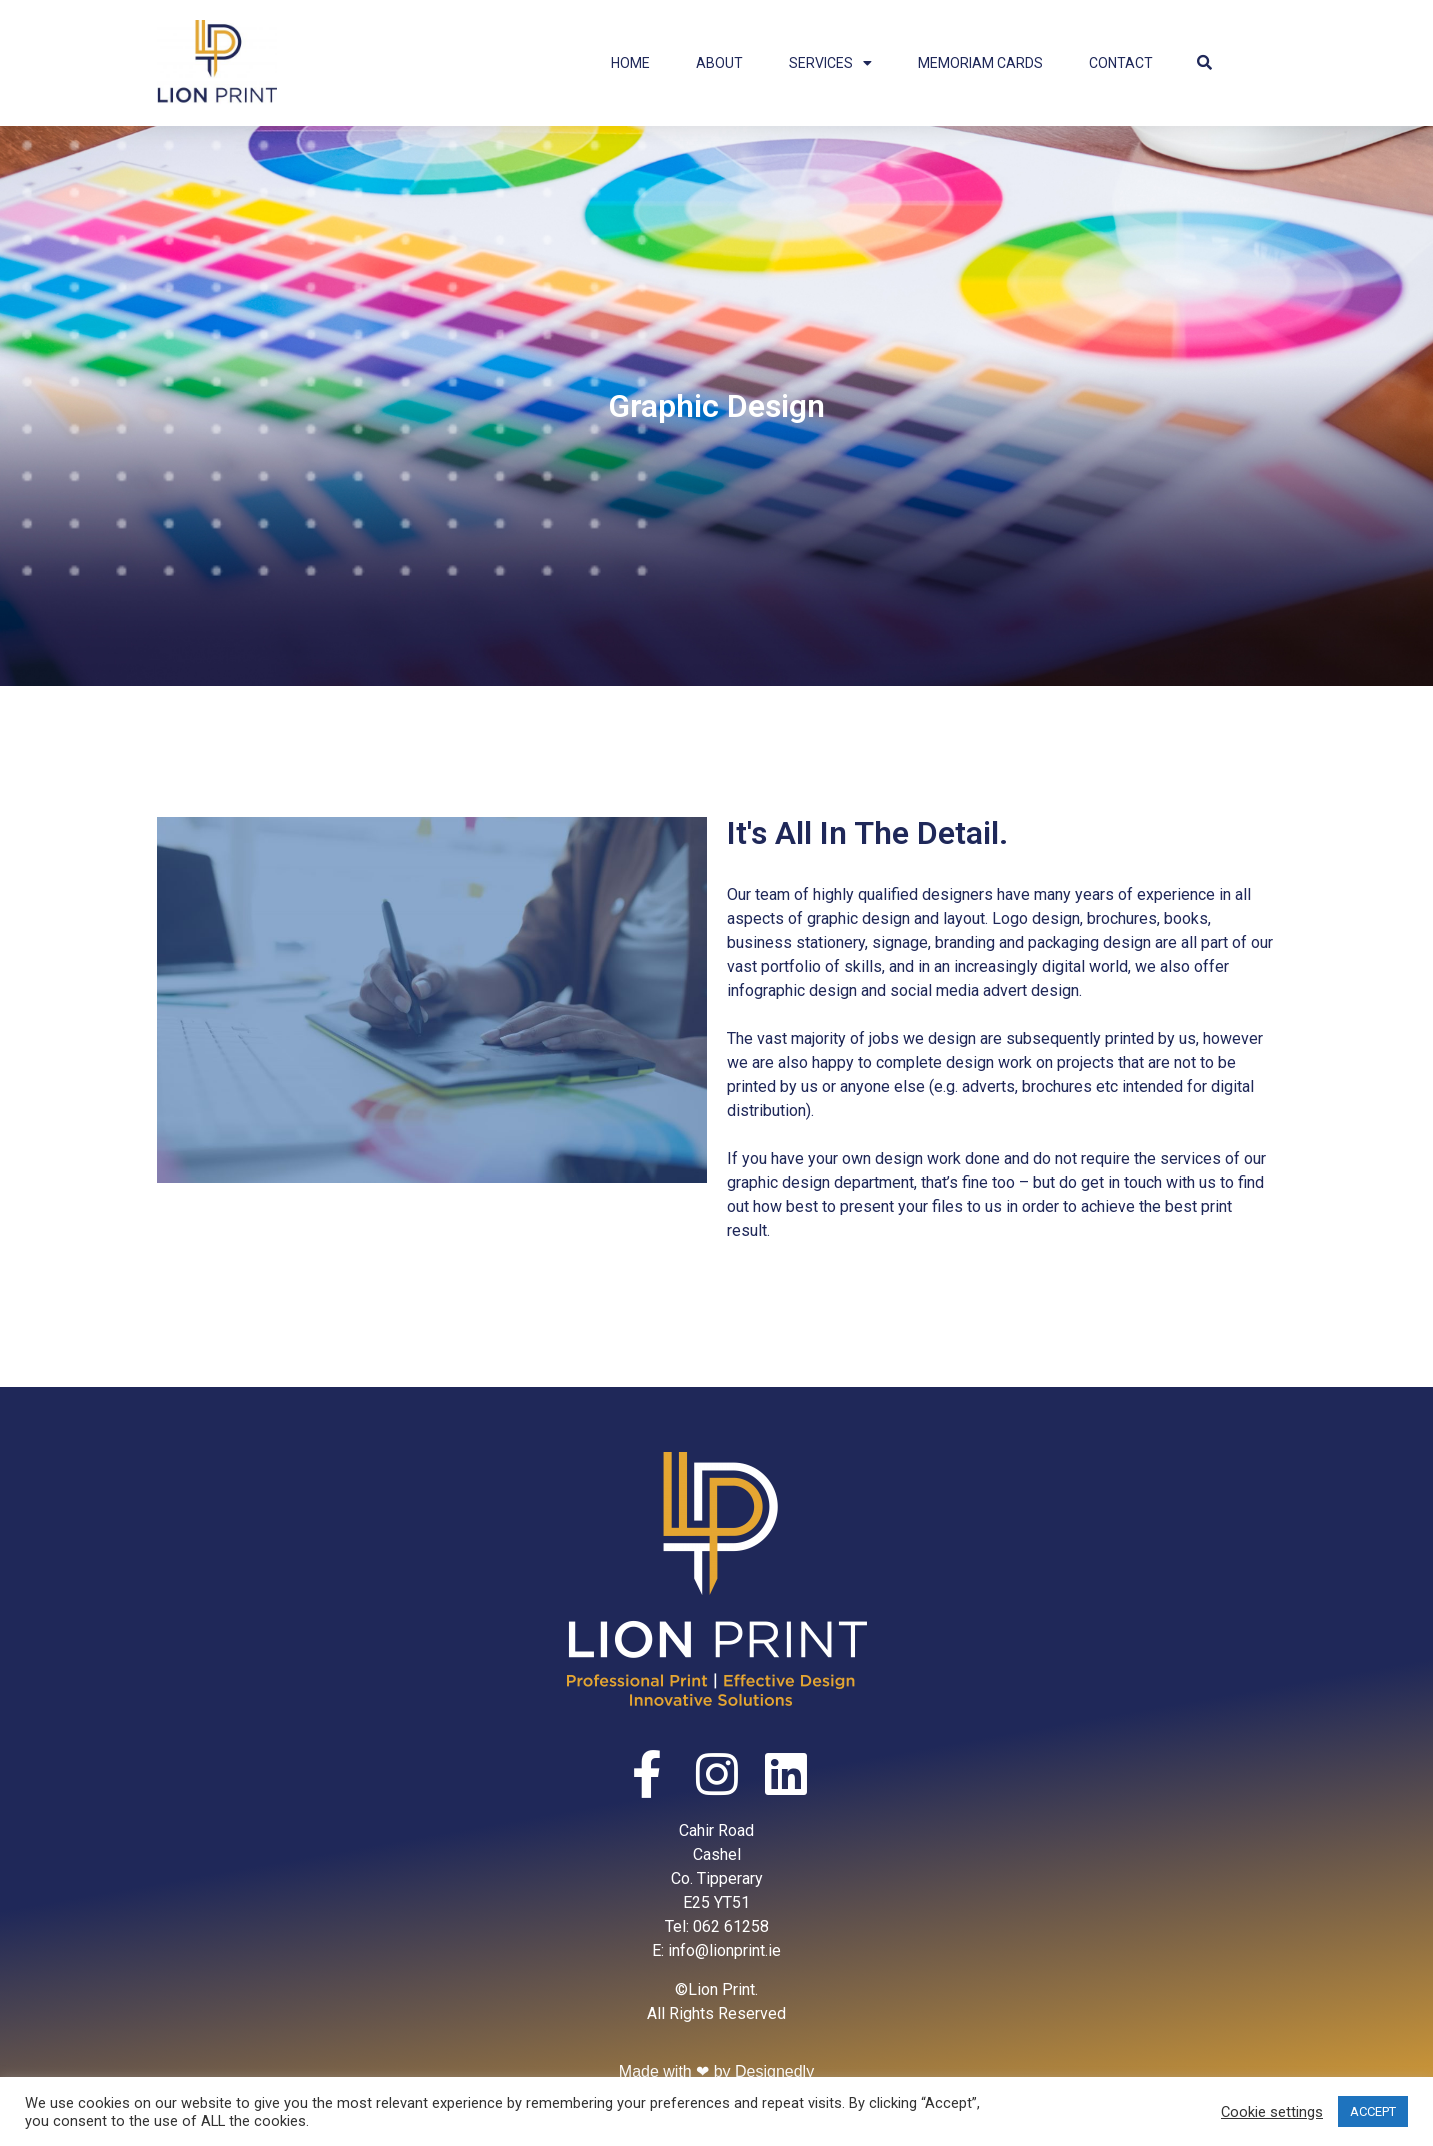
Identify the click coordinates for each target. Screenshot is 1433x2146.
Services (830, 63)
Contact (1121, 63)
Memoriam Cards (980, 63)
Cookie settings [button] (1272, 2112)
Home (630, 63)
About (719, 63)
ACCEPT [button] (1373, 2111)
